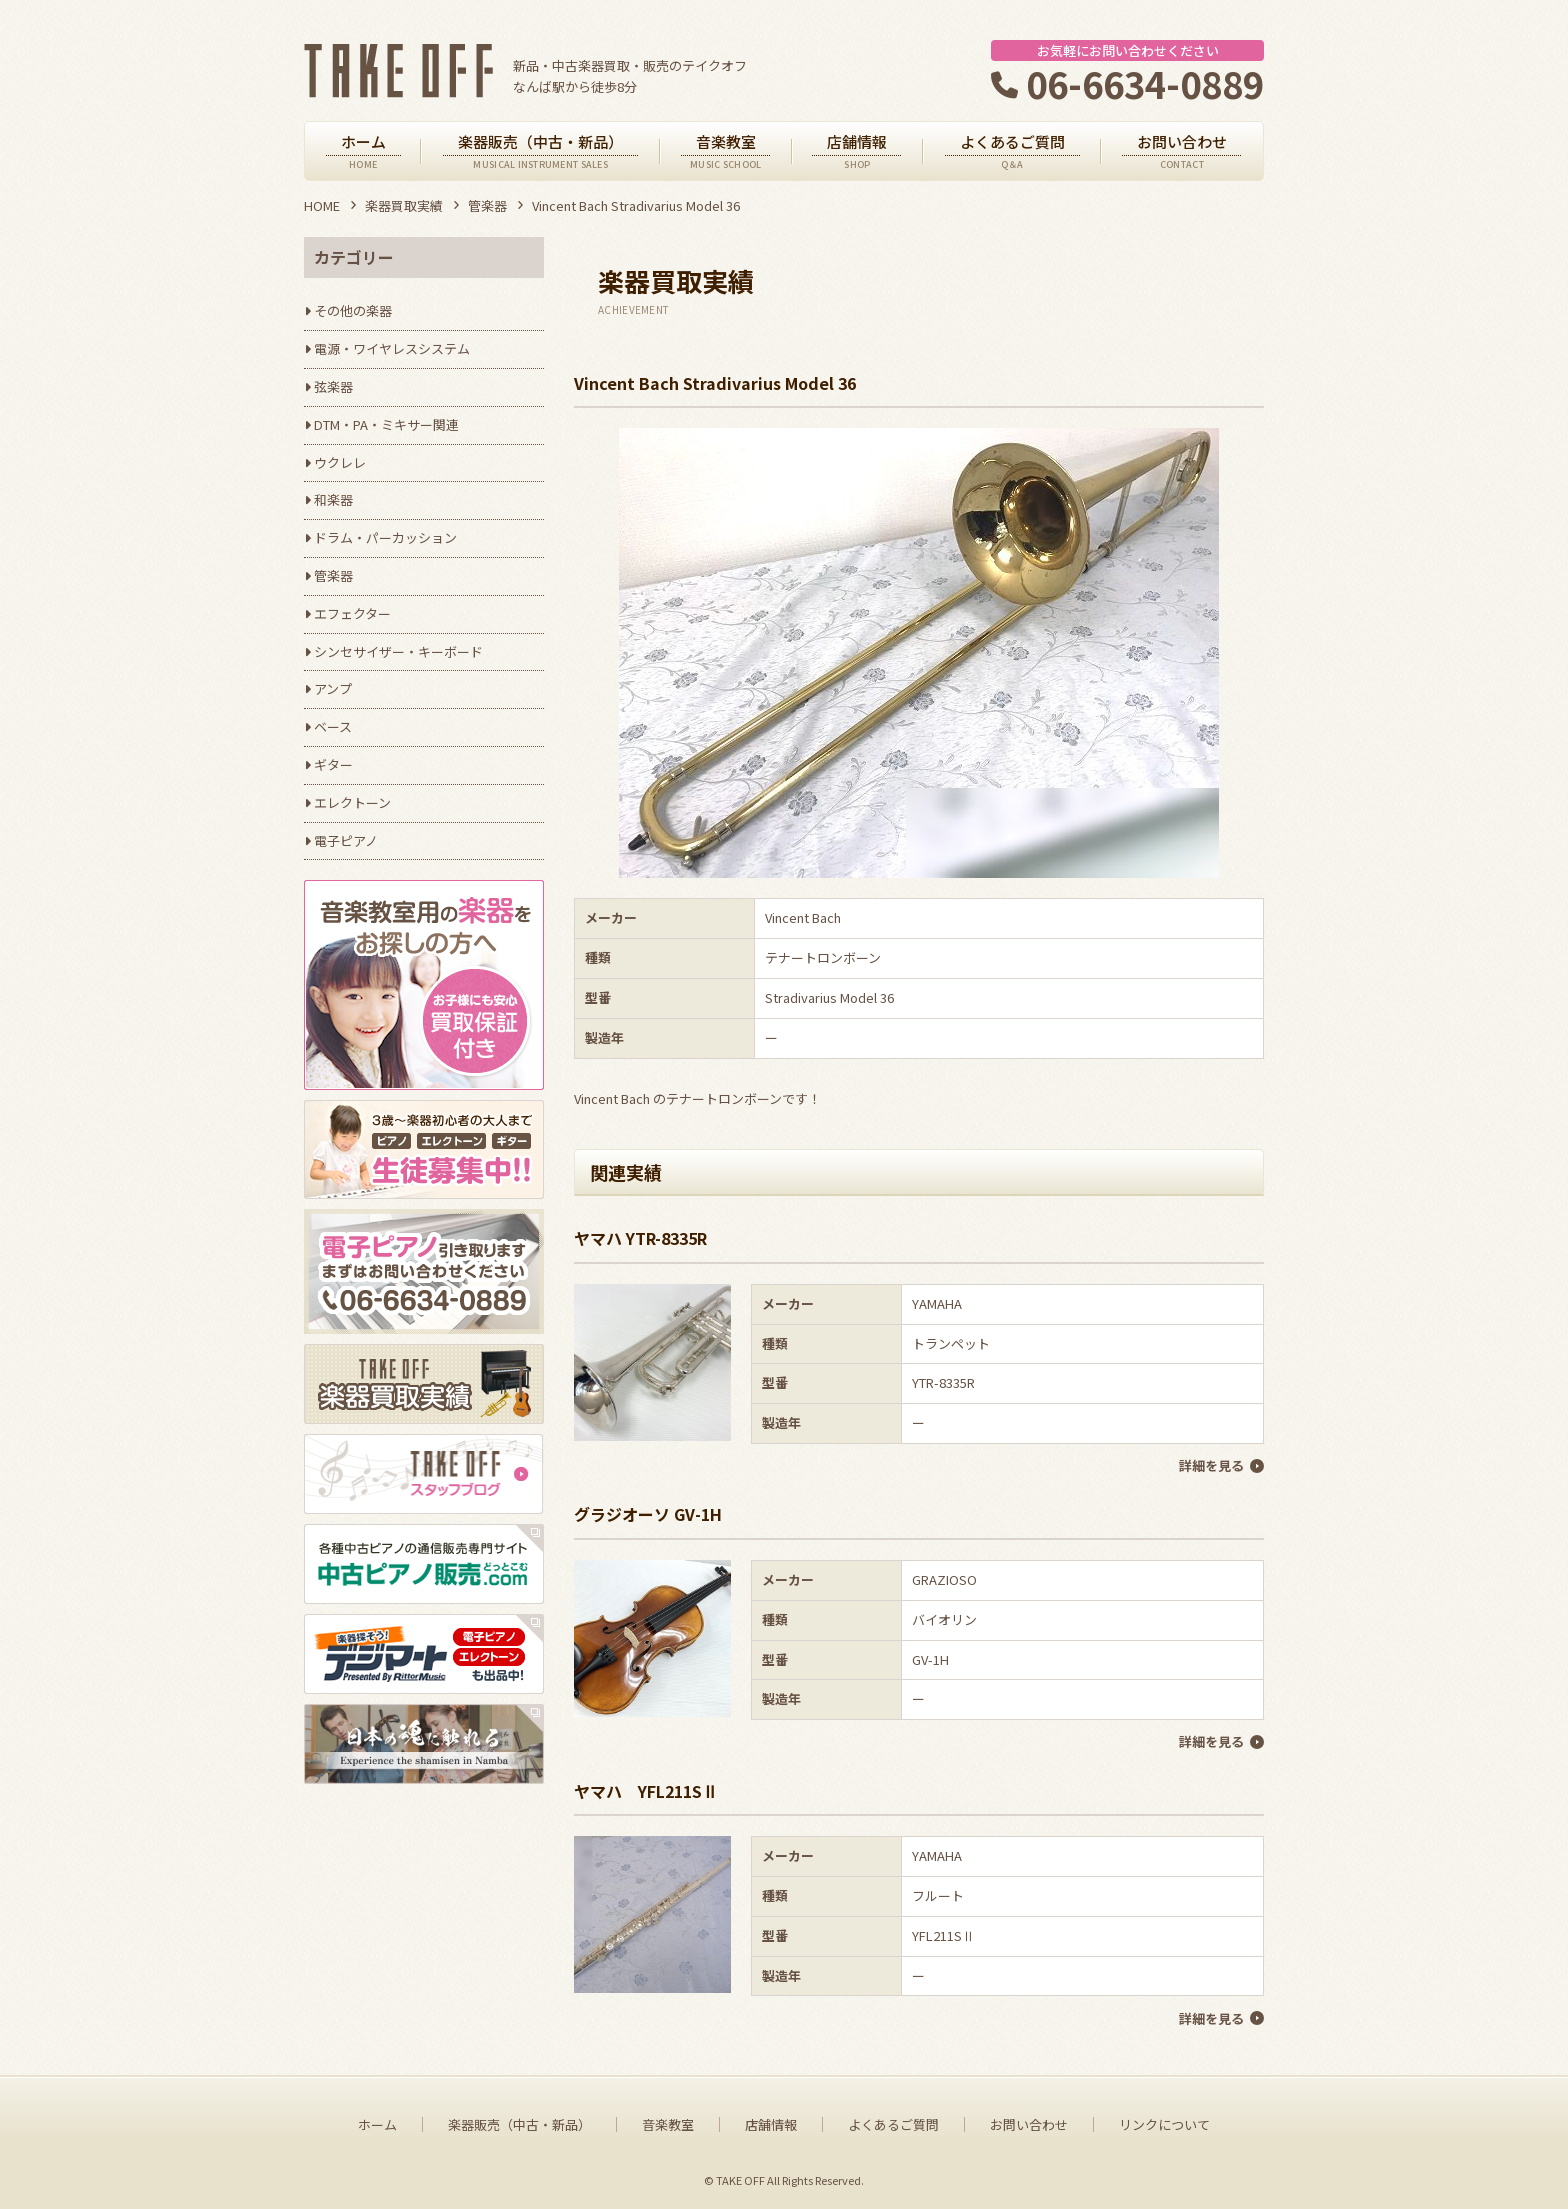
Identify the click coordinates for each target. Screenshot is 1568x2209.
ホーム (377, 2124)
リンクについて (1164, 2124)
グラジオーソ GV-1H (648, 1514)
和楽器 (333, 499)
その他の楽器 (353, 310)
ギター (333, 764)
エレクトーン (352, 802)
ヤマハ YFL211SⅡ (646, 1790)
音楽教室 (668, 2124)
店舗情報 (771, 2124)
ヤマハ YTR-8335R (640, 1238)
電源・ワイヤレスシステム (392, 348)
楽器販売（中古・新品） (519, 2124)
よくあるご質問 (893, 2124)
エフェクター (352, 613)
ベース (333, 726)
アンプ (333, 688)
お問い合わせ (1029, 2124)
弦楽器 (333, 386)
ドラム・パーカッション (385, 537)
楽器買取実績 (404, 205)
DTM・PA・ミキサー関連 (386, 424)
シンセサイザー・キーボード (398, 651)
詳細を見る (1211, 1465)
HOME (322, 205)
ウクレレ (340, 462)
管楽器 (487, 205)
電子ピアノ (346, 840)
